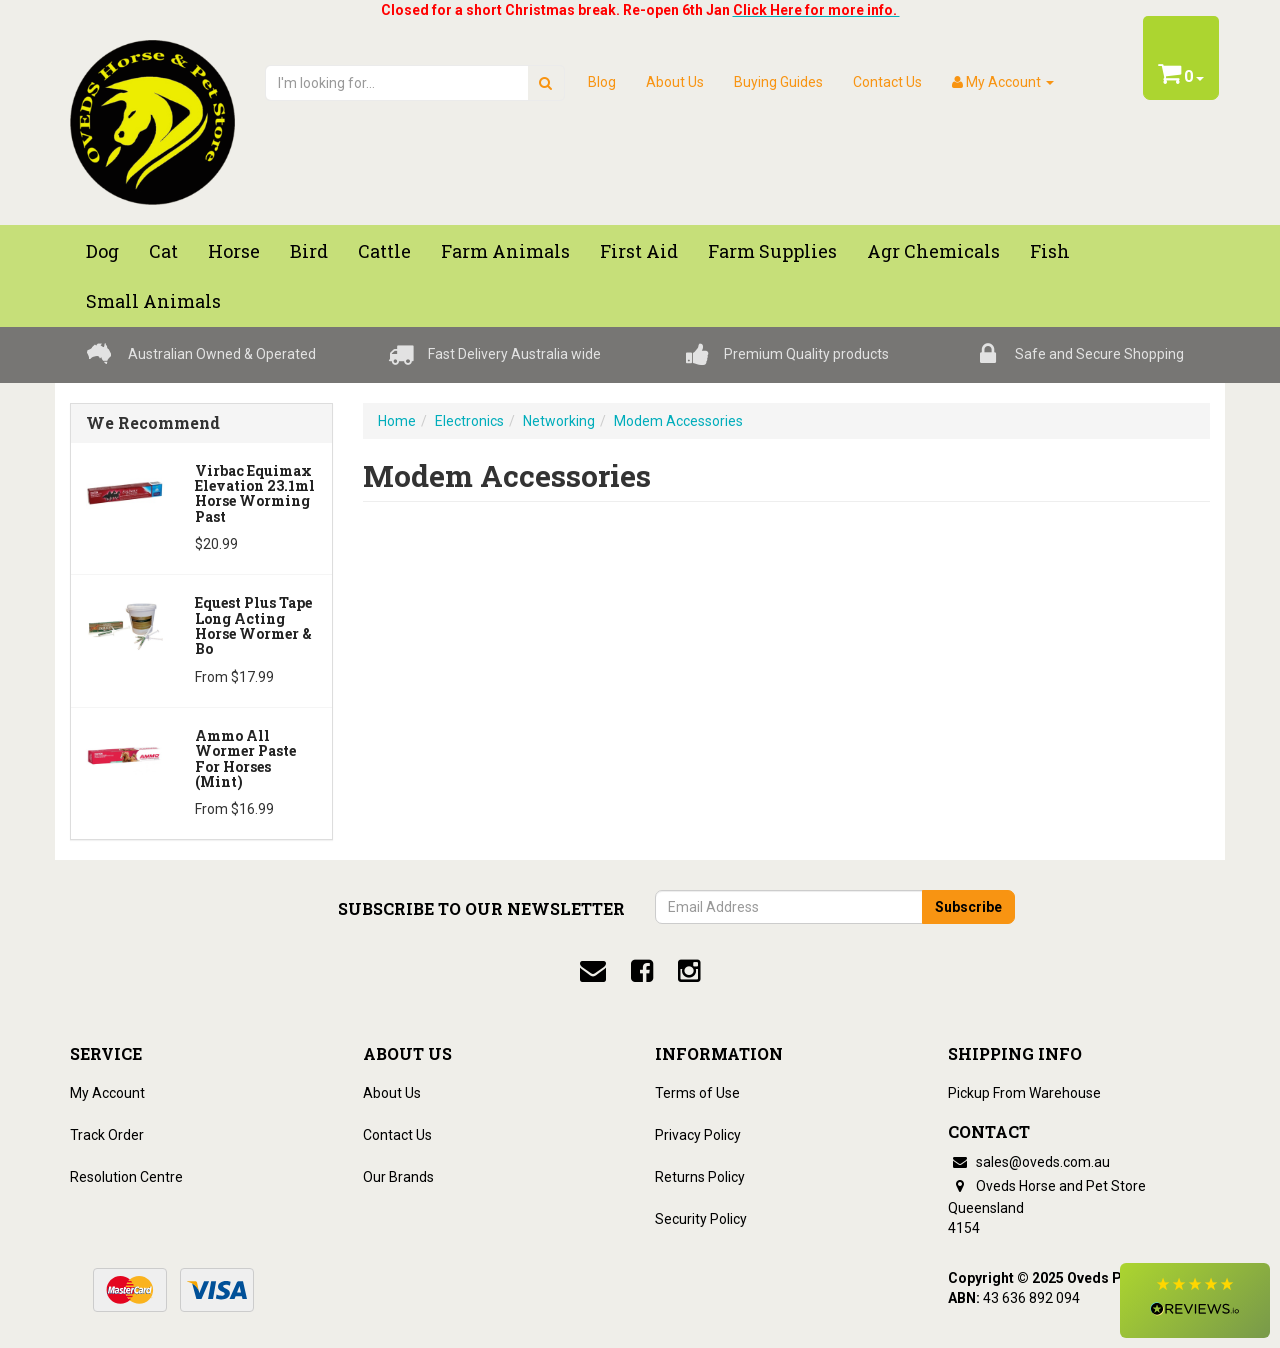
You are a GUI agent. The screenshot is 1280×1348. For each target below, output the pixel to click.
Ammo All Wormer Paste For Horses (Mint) (245, 758)
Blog (602, 82)
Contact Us (887, 82)
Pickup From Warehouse (1024, 1093)
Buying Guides (778, 82)
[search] (545, 83)
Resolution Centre (126, 1177)
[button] (1195, 1300)
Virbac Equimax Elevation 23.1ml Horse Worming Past (255, 493)
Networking (559, 421)
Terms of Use (697, 1093)
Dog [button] (102, 251)
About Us (675, 82)
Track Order (107, 1135)
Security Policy (701, 1219)
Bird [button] (309, 251)
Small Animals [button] (153, 301)
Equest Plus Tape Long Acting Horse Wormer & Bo (253, 625)
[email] (593, 971)
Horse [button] (234, 251)
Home (397, 421)
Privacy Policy (698, 1135)
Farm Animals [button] (505, 251)
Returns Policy (700, 1177)
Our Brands (398, 1177)
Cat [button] (163, 251)
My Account (107, 1093)
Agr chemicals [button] (933, 251)
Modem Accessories (678, 421)
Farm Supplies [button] (772, 251)
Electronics (469, 421)
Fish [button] (1050, 251)
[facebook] (642, 971)
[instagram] (689, 971)
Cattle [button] (384, 251)
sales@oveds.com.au (1029, 1162)
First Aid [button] (639, 251)
